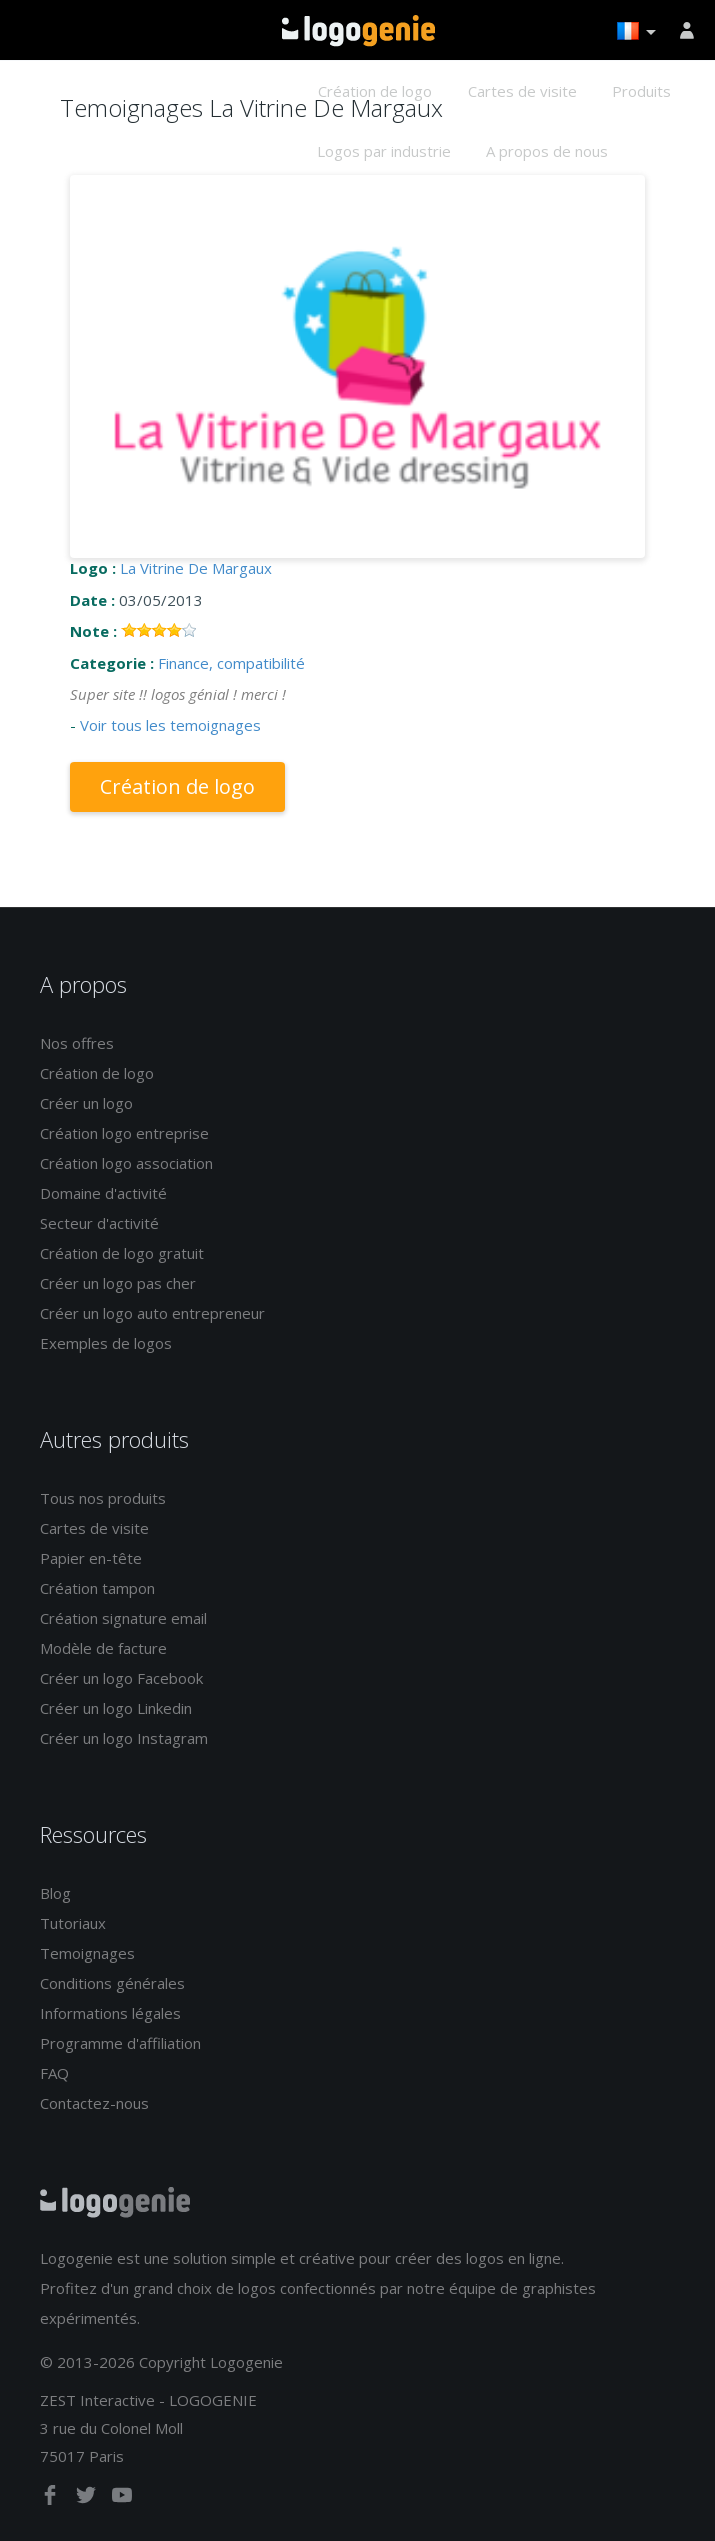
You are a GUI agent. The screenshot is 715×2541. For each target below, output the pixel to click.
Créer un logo (86, 1103)
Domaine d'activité (103, 1193)
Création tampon (97, 1588)
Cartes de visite (522, 91)
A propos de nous (547, 151)
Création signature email (123, 1618)
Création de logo (375, 91)
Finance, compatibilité (231, 663)
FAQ (54, 2073)
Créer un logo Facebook (121, 1678)
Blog (55, 1893)
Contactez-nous (94, 2103)
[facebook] (52, 2499)
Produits (641, 91)
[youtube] (122, 2499)
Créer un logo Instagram (124, 1738)
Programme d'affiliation (120, 2043)
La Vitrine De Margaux (196, 568)
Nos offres (77, 1043)
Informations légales (110, 2013)
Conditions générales (112, 1983)
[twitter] (88, 2499)
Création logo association (126, 1163)
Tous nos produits (103, 1498)
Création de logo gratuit (122, 1253)
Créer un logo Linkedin (116, 1708)
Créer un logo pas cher (118, 1283)
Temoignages (87, 1953)
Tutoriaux (73, 1923)
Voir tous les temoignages (170, 725)
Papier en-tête (91, 1558)
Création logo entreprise (124, 1133)
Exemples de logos (106, 1343)
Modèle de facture (103, 1648)
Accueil (358, 31)
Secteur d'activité (99, 1223)
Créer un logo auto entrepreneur (152, 1313)
